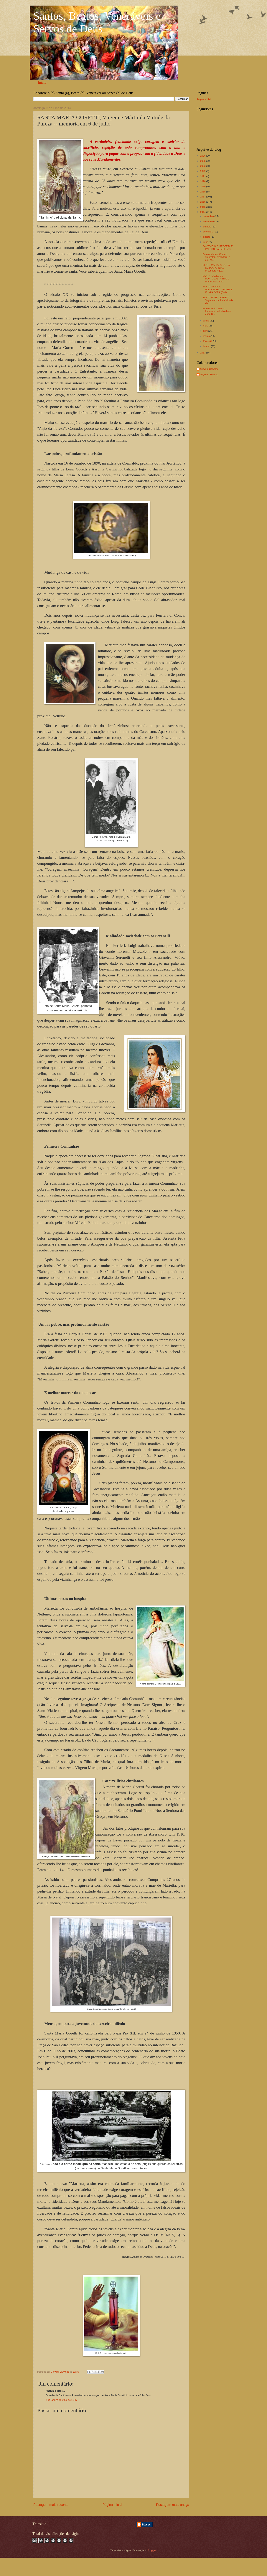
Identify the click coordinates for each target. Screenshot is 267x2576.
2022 (203, 171)
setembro (208, 231)
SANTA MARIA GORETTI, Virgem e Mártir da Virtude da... (217, 300)
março (206, 336)
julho (206, 242)
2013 (203, 352)
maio (206, 325)
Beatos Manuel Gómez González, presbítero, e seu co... (216, 257)
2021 (203, 176)
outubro (207, 226)
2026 (203, 155)
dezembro (208, 216)
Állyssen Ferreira (209, 374)
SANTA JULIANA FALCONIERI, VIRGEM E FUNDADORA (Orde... (217, 289)
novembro (208, 221)
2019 (203, 186)
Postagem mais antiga (172, 2505)
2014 (203, 212)
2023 (203, 166)
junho (206, 320)
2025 (203, 161)
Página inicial (112, 2505)
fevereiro (208, 341)
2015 (203, 207)
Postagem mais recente (50, 2505)
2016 (203, 201)
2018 (203, 191)
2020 (203, 181)
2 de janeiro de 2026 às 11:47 (61, 2400)
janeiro (207, 346)
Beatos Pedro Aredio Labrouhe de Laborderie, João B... (216, 311)
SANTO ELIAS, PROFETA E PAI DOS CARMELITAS (217, 247)
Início (42, 82)
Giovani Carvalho (209, 369)
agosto (207, 236)
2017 (203, 196)
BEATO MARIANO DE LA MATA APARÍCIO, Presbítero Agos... (216, 268)
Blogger (152, 2550)
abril (205, 330)
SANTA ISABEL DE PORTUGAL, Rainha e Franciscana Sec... (215, 278)
